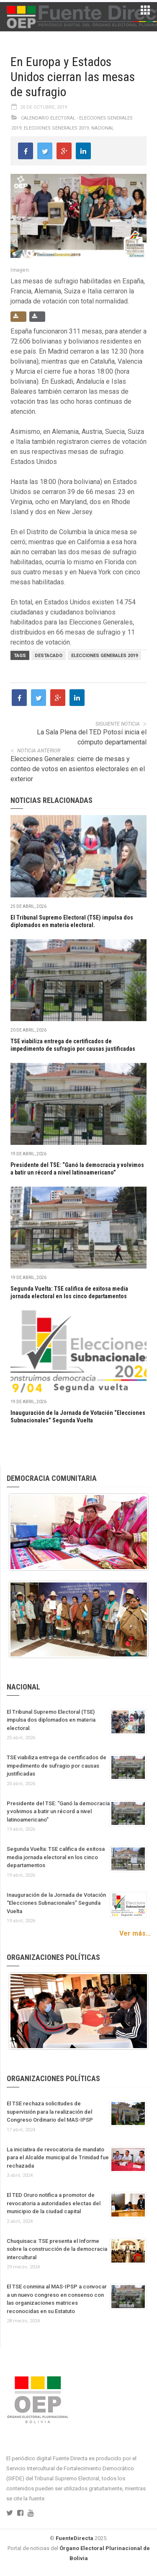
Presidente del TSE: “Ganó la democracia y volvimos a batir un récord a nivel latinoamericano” (58, 1811)
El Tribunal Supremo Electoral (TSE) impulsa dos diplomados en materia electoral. (51, 1720)
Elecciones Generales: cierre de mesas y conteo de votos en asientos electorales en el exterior (77, 769)
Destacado (48, 655)
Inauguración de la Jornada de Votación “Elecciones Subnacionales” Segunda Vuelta (56, 1903)
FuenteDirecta (74, 2538)
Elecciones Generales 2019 (56, 128)
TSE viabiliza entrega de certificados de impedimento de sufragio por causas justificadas (56, 1765)
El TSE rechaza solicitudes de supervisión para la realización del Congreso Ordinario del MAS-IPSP (50, 2111)
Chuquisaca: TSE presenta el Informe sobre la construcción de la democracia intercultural (57, 2249)
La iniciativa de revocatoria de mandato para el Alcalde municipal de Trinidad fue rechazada (58, 2157)
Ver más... (135, 1933)
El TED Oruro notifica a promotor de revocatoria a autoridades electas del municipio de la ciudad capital (53, 2203)
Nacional (102, 128)
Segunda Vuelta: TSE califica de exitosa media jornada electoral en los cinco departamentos (56, 1857)
